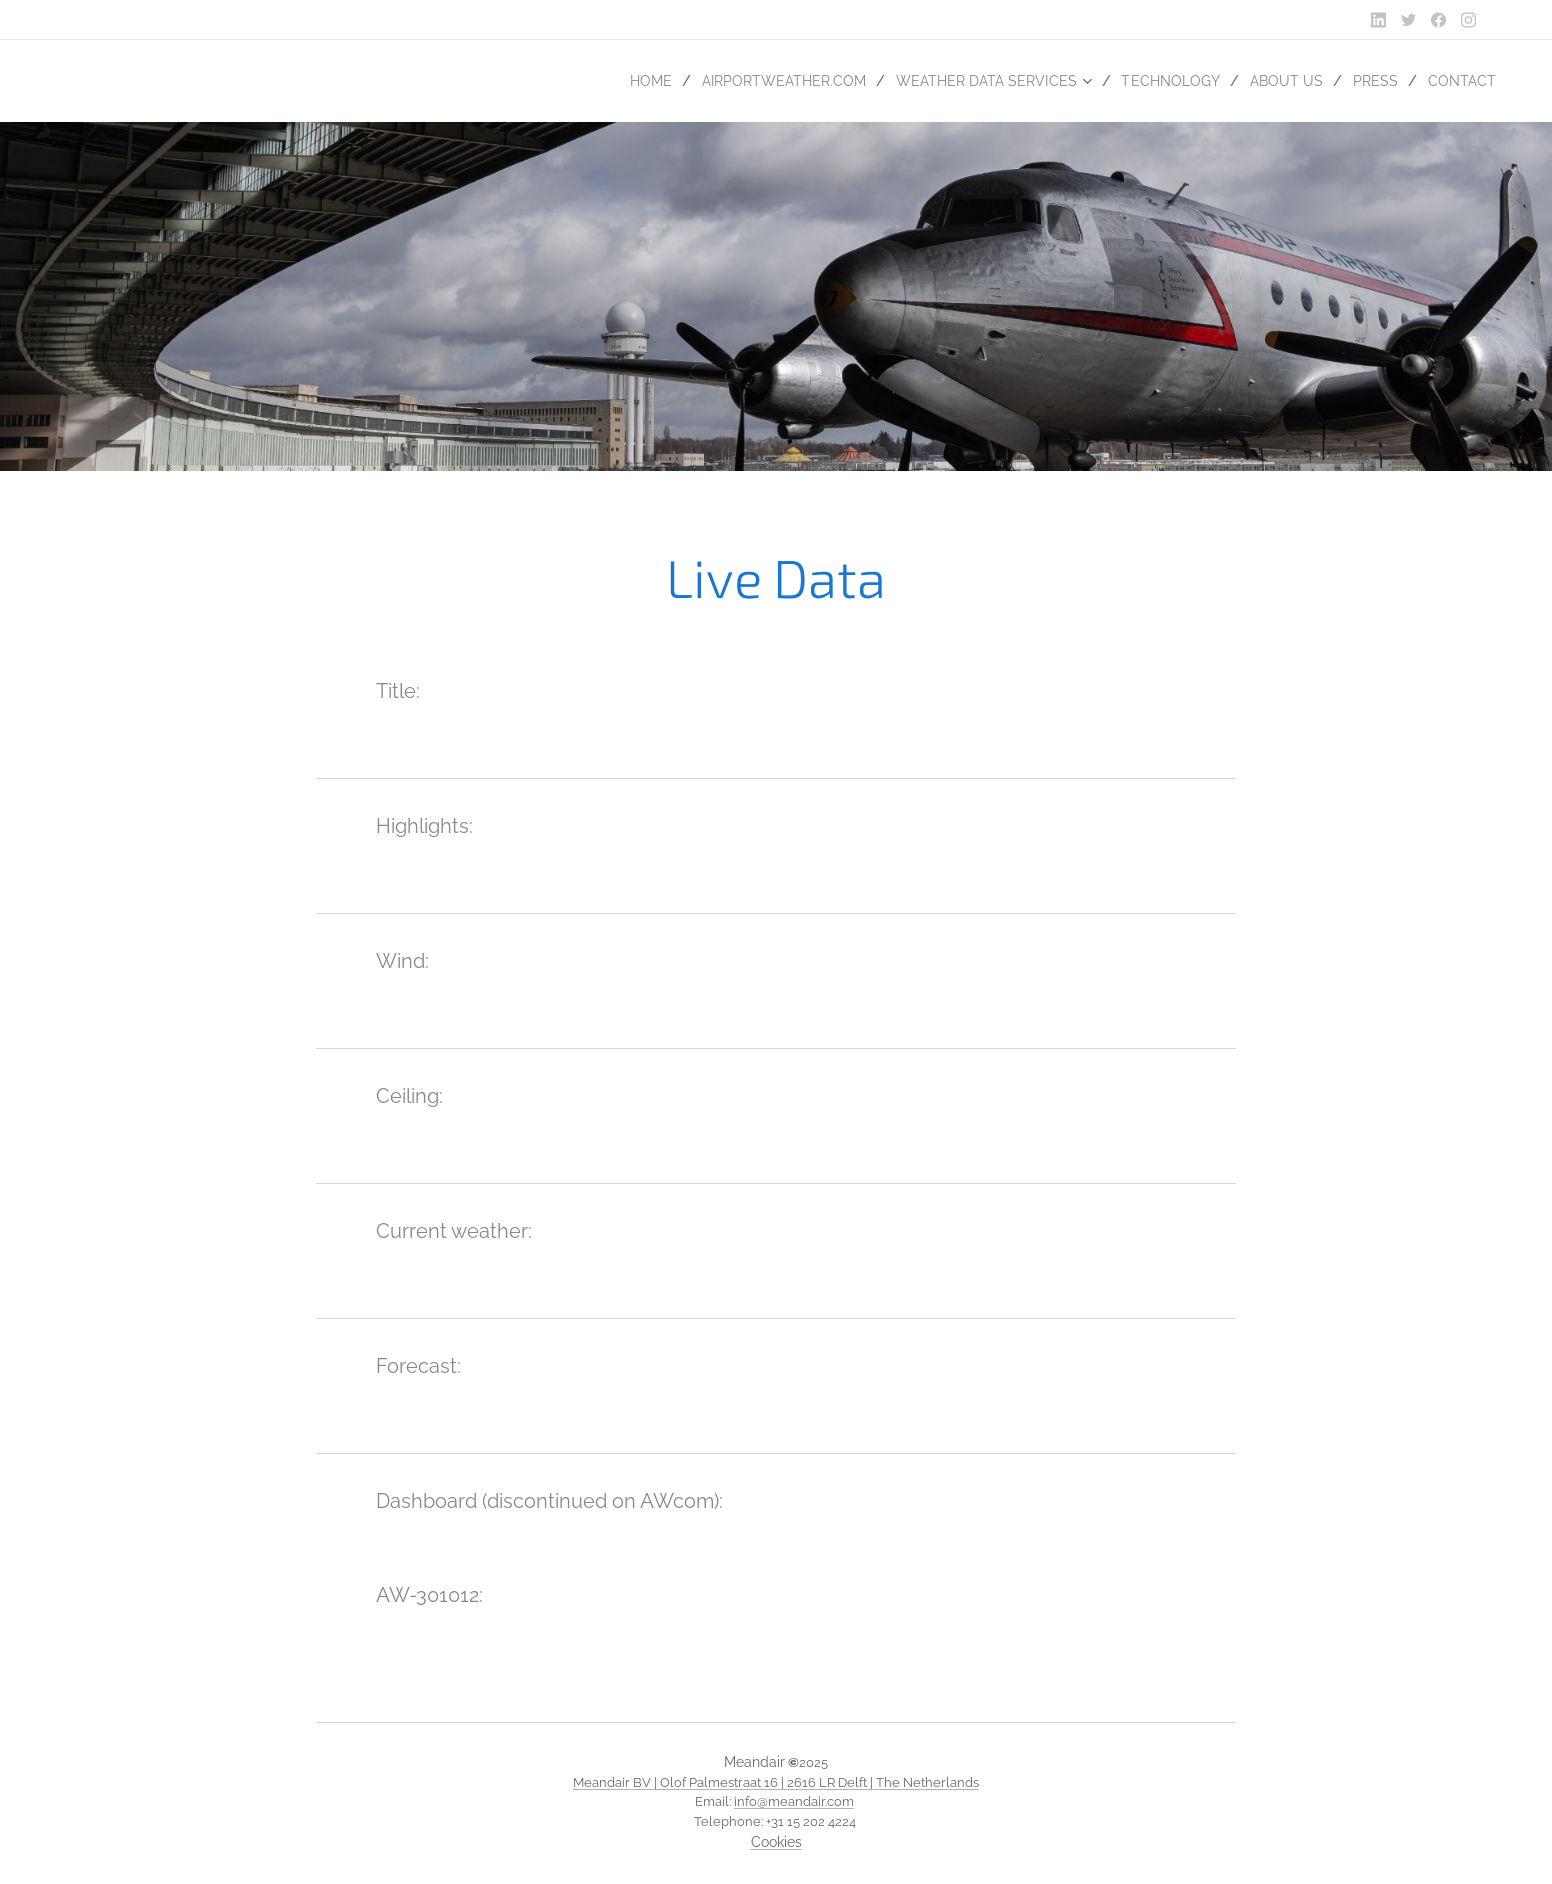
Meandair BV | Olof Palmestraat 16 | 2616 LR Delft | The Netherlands (776, 1782)
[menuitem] (615, 81)
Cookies (776, 1842)
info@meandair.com (794, 1801)
